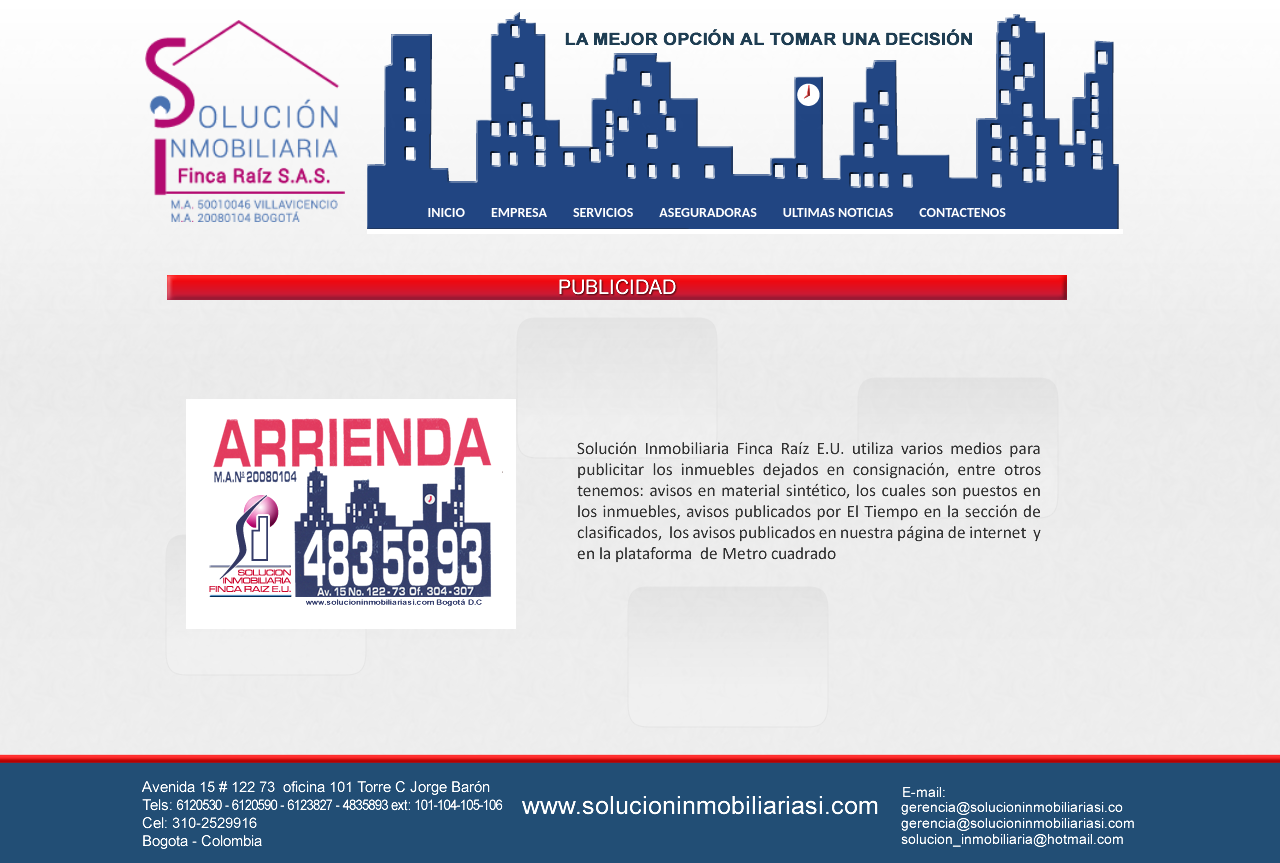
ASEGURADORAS (707, 212)
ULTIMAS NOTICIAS (838, 212)
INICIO (446, 212)
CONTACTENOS (962, 212)
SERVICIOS (603, 212)
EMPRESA (519, 212)
